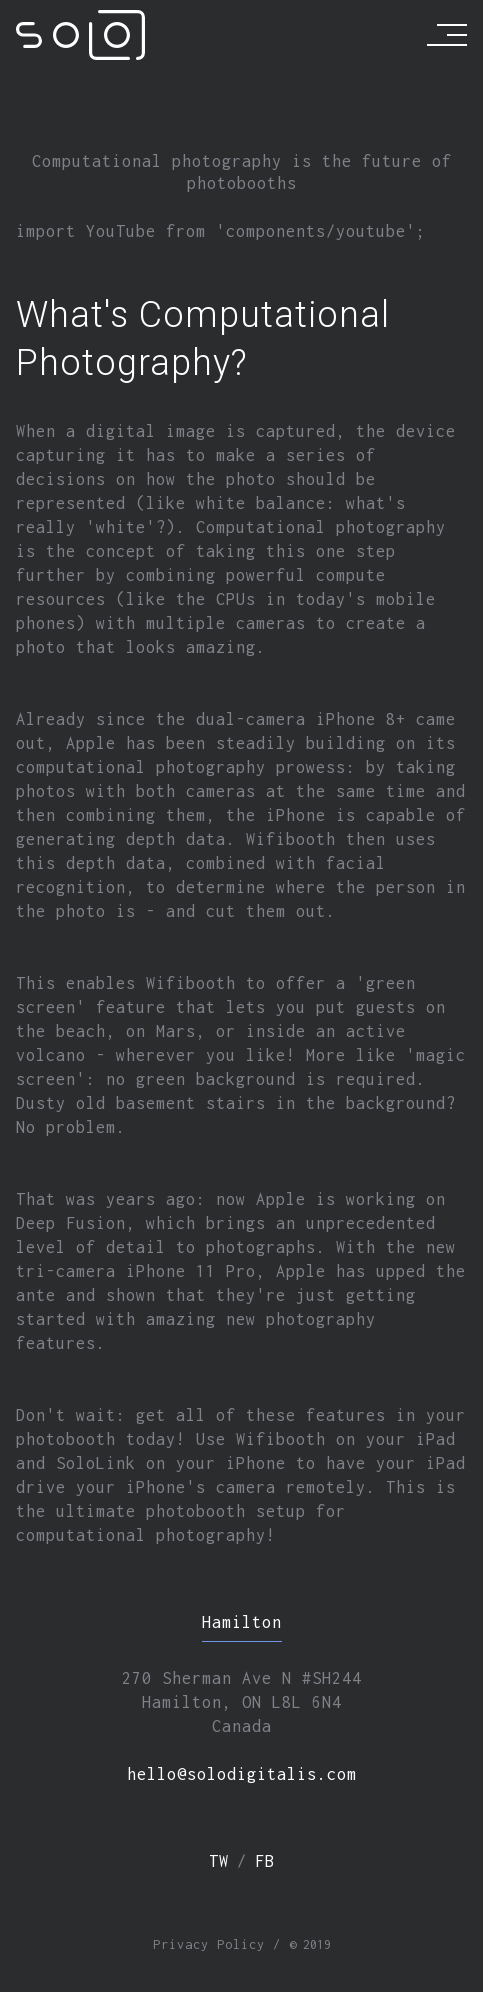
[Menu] (447, 35)
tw (219, 1861)
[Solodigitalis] (80, 35)
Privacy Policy (209, 1945)
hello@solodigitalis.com (242, 1774)
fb (265, 1861)
